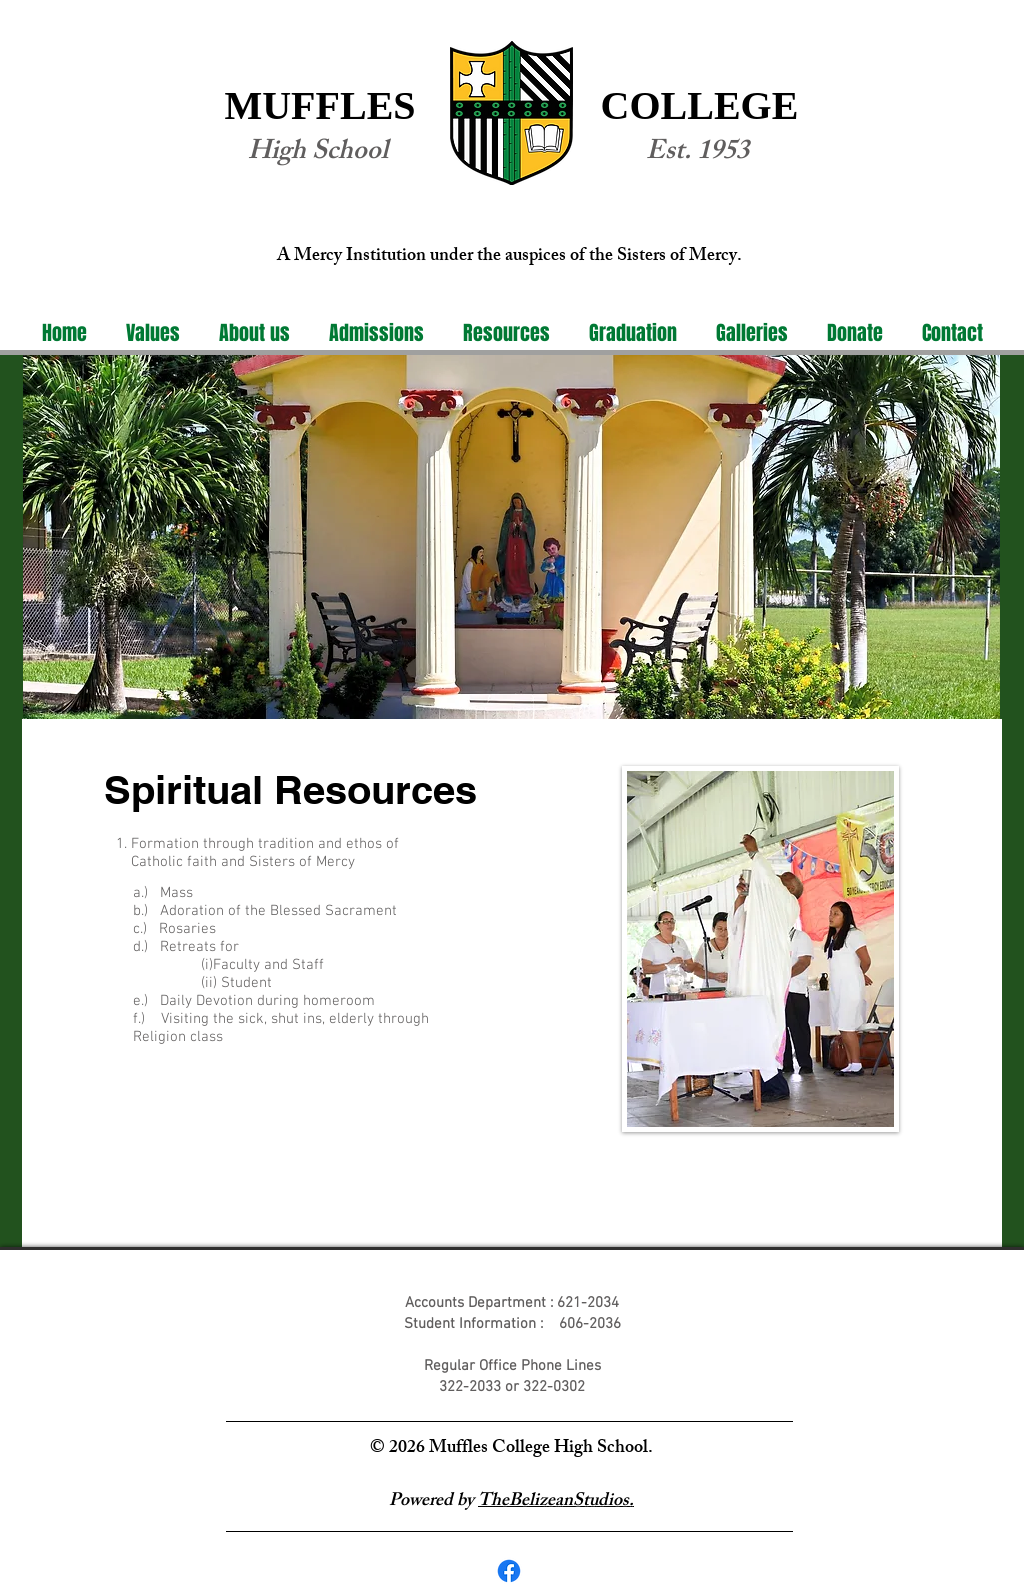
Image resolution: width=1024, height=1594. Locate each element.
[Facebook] (509, 1571)
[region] (511, 538)
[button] (254, 333)
